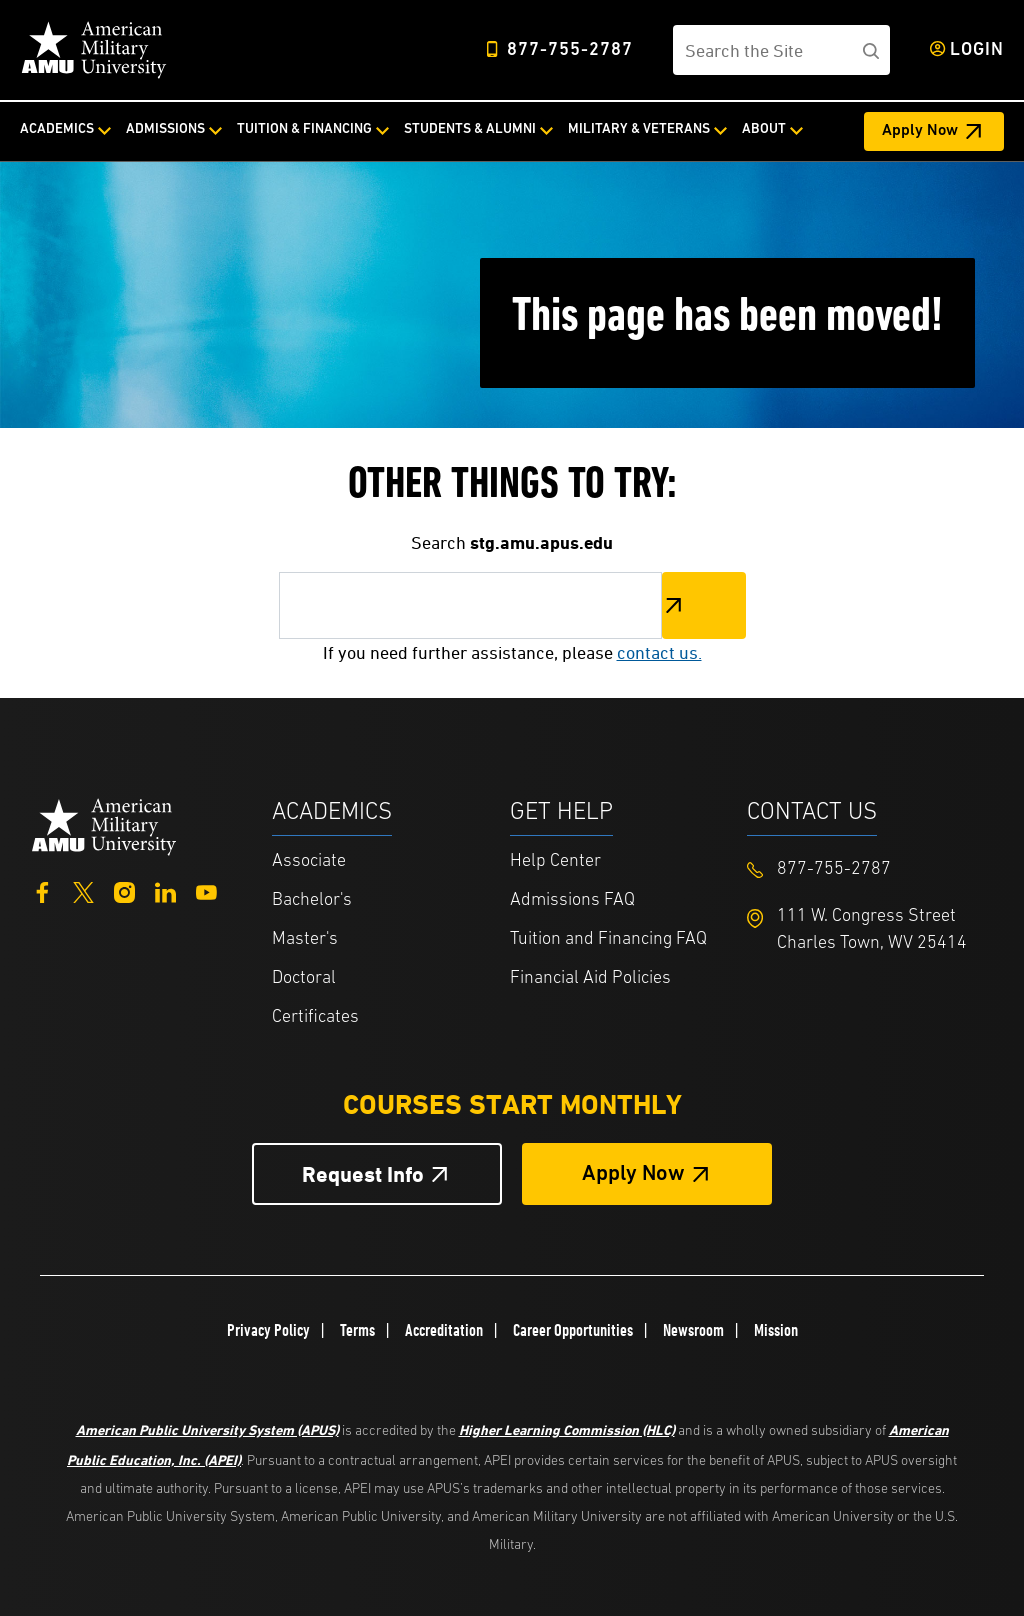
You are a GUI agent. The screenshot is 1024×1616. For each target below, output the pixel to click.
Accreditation (444, 1330)
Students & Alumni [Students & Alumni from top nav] (470, 129)
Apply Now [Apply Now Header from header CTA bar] (920, 131)
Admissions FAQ (572, 900)
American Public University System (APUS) (207, 1429)
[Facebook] (42, 889)
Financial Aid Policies (590, 978)
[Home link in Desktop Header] (94, 50)
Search (704, 605)
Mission (776, 1330)
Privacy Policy (268, 1330)
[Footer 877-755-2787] (866, 869)
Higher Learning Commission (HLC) (567, 1429)
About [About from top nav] (764, 129)
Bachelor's (312, 900)
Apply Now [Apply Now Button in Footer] (633, 1174)
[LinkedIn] (165, 889)
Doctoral (304, 978)
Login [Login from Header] (977, 50)
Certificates (315, 1017)
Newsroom (693, 1330)
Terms (357, 1330)
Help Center (555, 861)
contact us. (659, 652)
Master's (305, 939)
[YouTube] (206, 889)
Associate (309, 861)
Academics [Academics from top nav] (57, 129)
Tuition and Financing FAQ (608, 939)
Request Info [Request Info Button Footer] (363, 1174)
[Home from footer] (104, 825)
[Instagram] (124, 889)
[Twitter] (83, 889)
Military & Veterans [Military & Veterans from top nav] (639, 129)
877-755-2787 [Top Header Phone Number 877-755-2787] (570, 50)
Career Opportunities (573, 1330)
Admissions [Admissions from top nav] (165, 129)
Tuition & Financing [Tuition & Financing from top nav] (304, 129)
